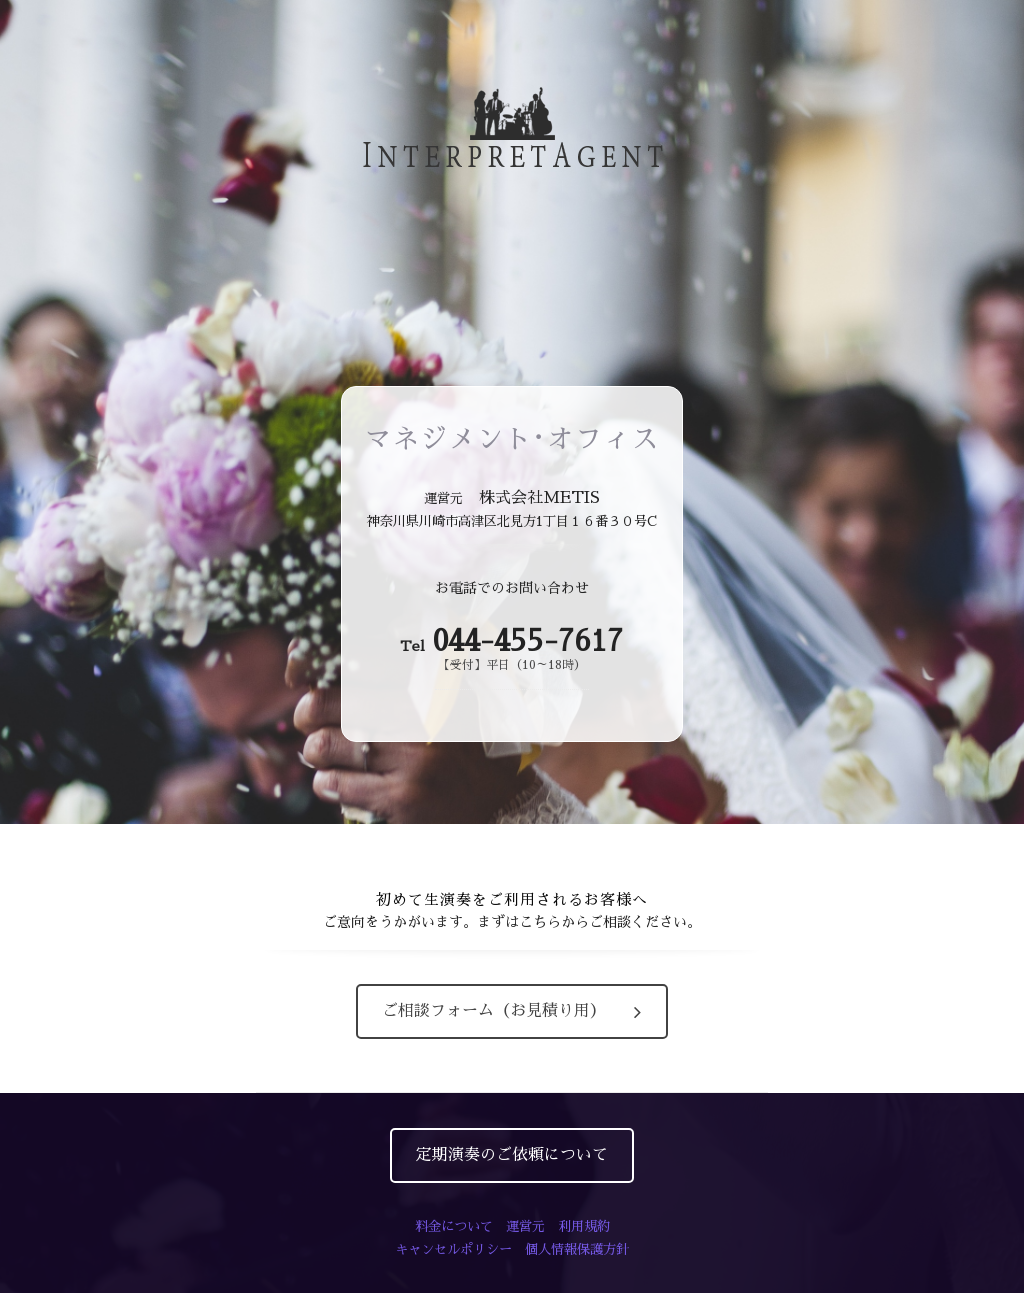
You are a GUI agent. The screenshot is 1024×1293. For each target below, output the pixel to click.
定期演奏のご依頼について (512, 1155)
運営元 (525, 1226)
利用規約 (584, 1226)
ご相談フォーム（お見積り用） (511, 1011)
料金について (454, 1226)
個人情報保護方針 (577, 1249)
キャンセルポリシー (453, 1249)
